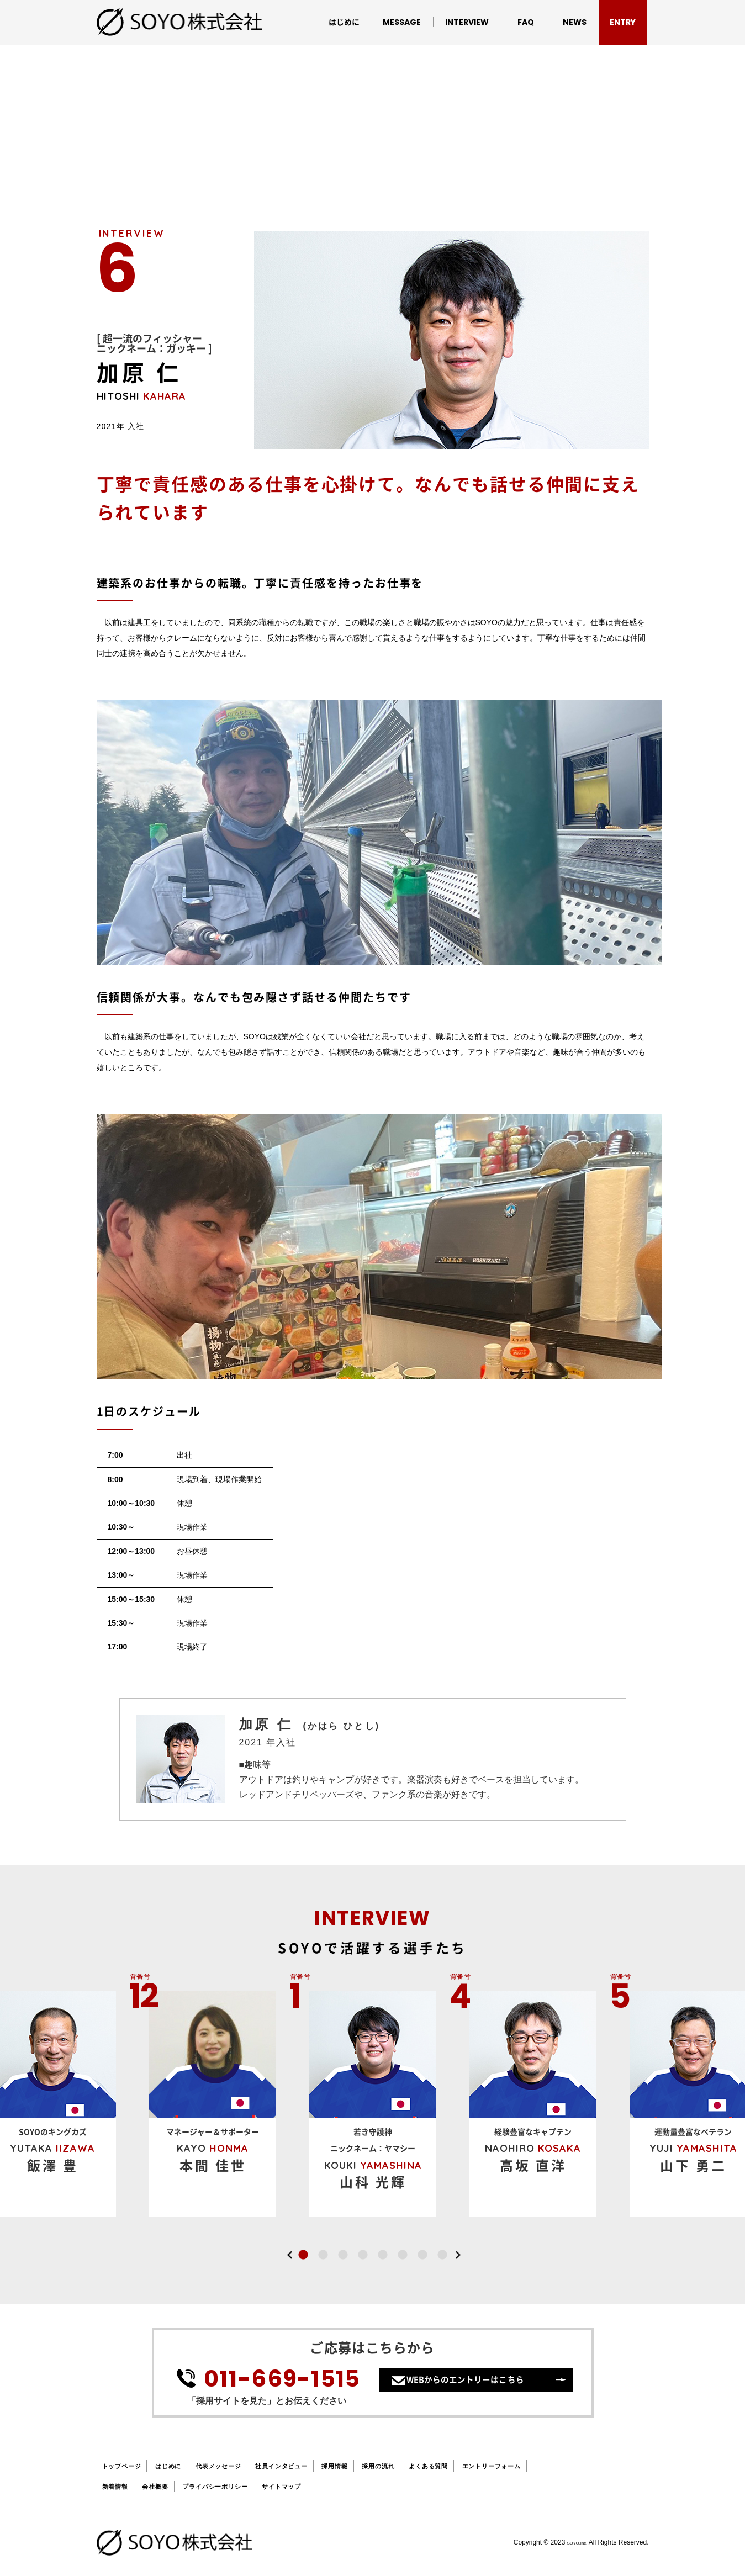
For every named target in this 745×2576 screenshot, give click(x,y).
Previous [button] (290, 2255)
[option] (373, 2104)
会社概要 (165, 2486)
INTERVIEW (467, 22)
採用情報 (379, 2466)
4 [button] (362, 2255)
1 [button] (303, 2255)
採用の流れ (430, 2466)
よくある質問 (489, 2466)
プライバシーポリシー (236, 2486)
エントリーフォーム (565, 2466)
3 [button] (342, 2255)
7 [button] (422, 2255)
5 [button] (382, 2255)
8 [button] (442, 2255)
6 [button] (402, 2255)
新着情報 (118, 2486)
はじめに (344, 22)
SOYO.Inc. (571, 2542)
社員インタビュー (315, 2466)
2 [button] (323, 2255)
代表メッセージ (241, 2466)
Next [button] (458, 2255)
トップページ (126, 2466)
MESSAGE (402, 22)
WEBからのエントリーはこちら (481, 2388)
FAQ (525, 22)
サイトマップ (316, 2486)
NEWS (575, 22)
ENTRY (623, 22)
